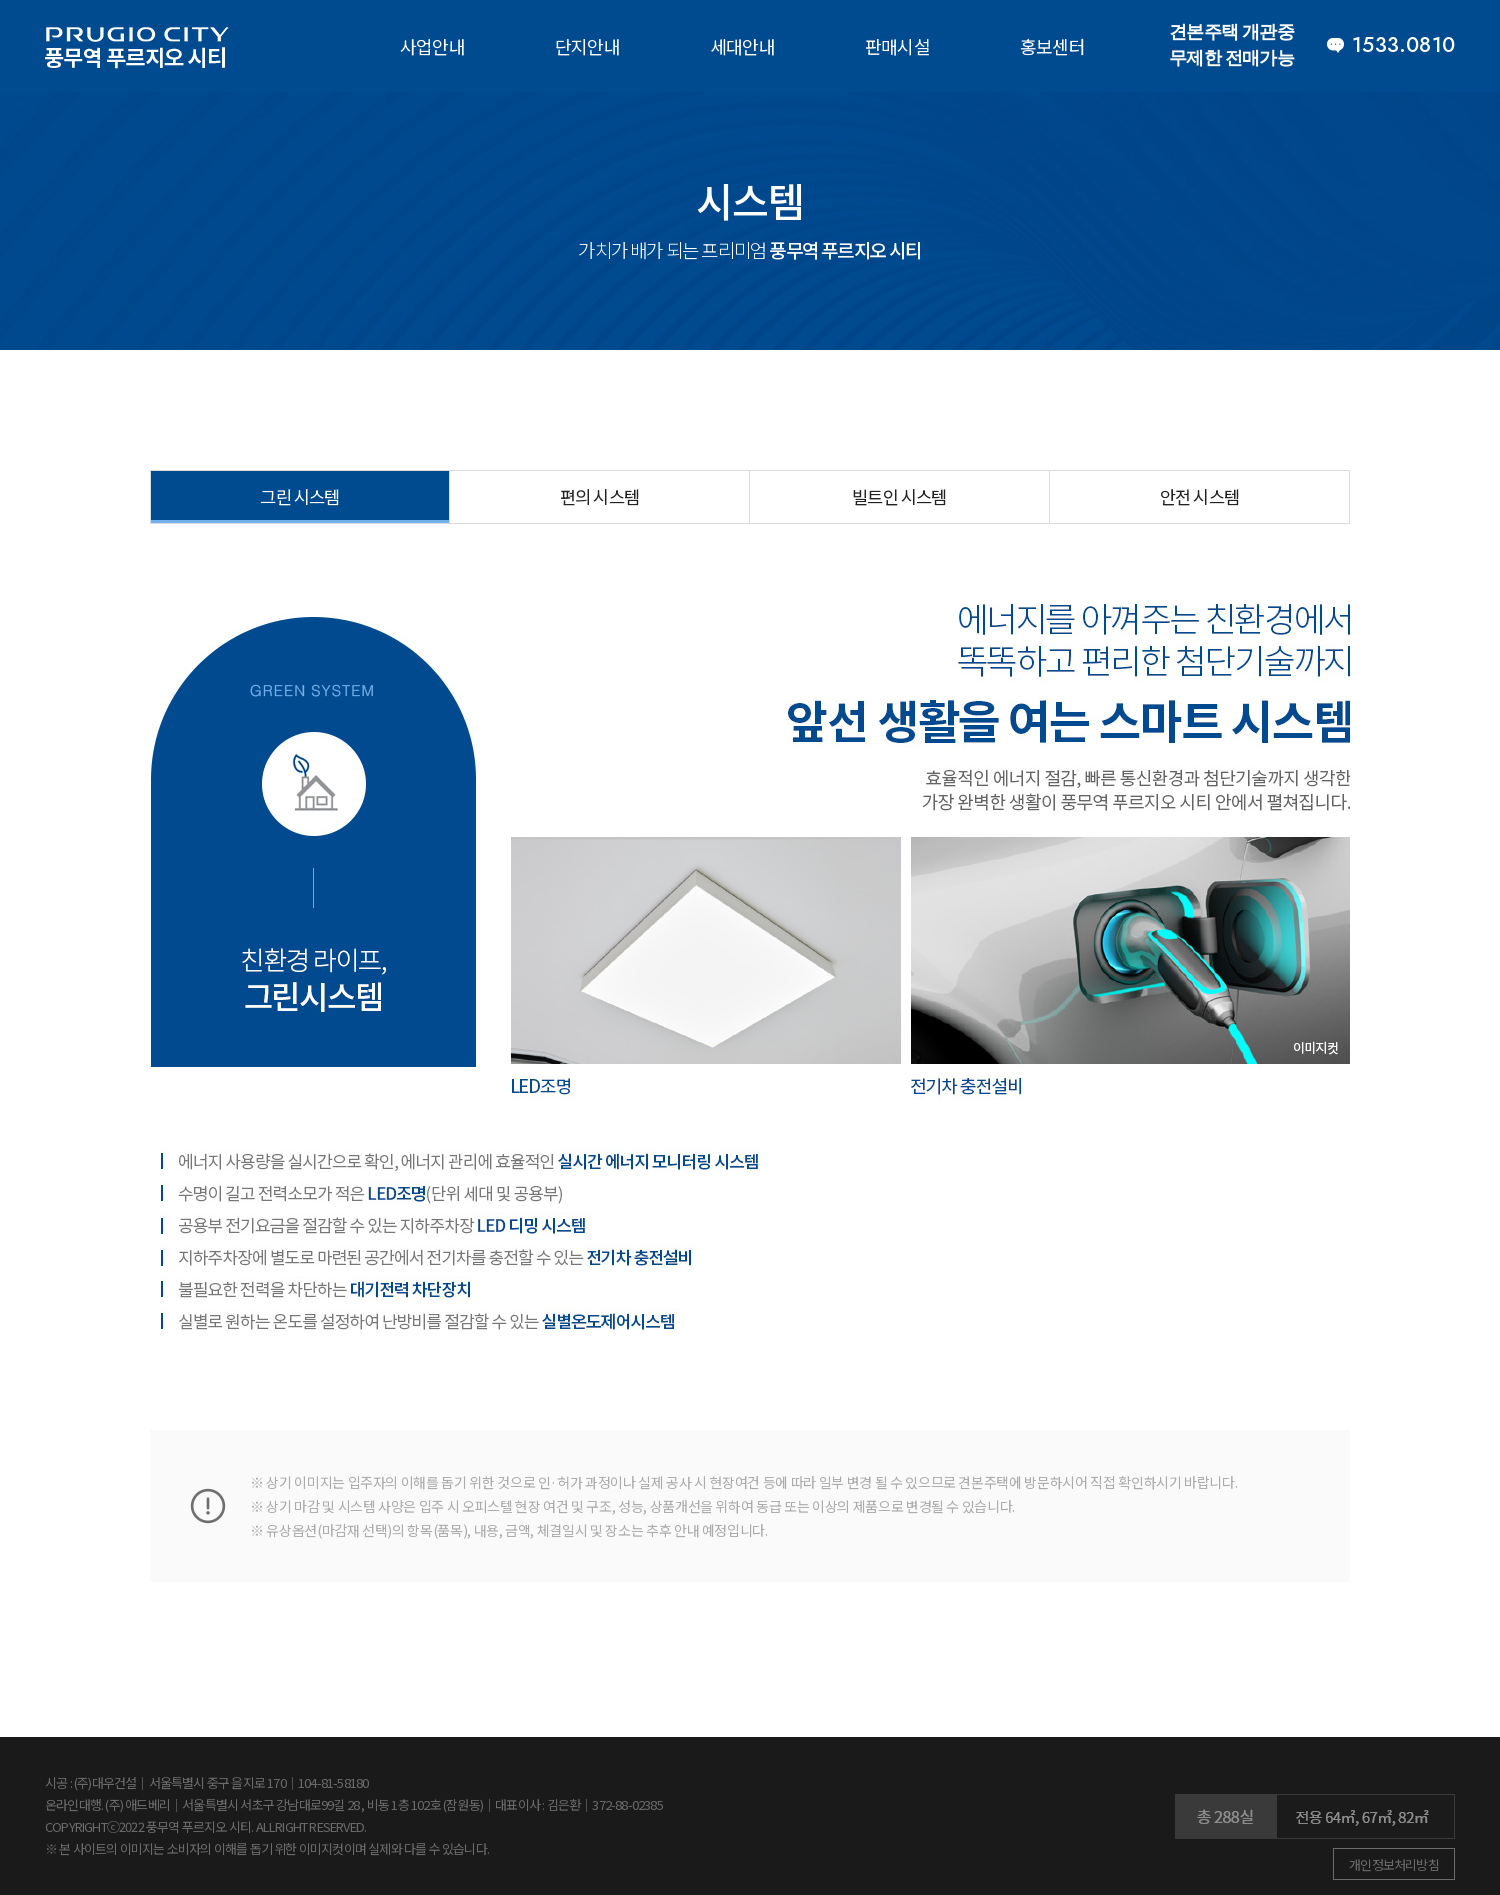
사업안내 (432, 46)
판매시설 (897, 46)
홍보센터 (1052, 46)
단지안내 (587, 46)
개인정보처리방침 (1394, 1864)
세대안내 (742, 46)
